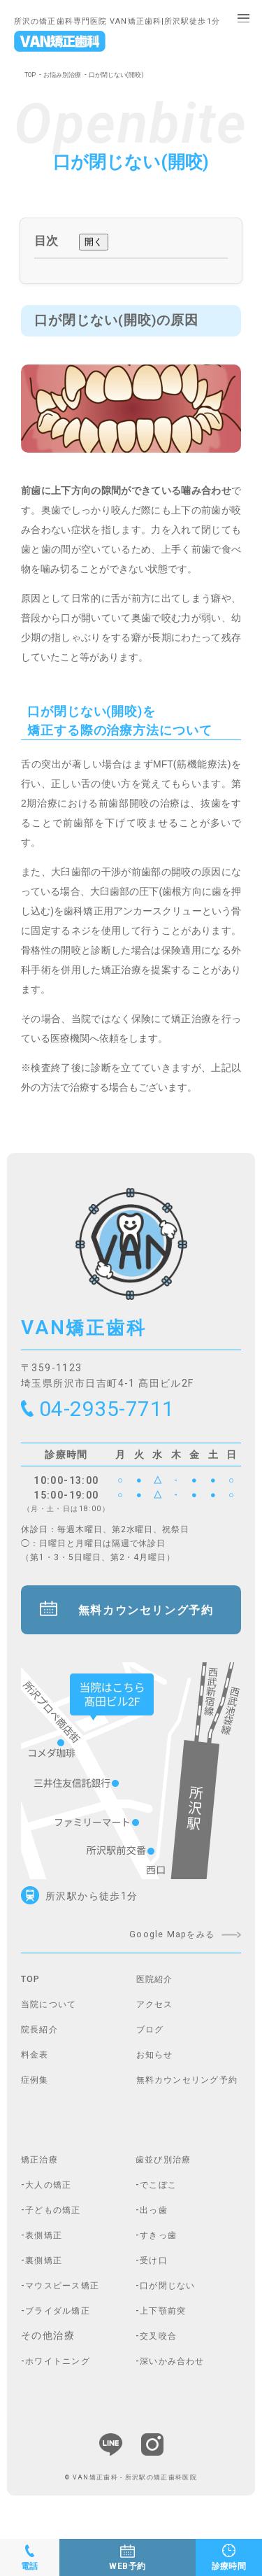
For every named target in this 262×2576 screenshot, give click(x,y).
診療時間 (228, 2564)
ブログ (152, 2040)
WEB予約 (128, 2564)
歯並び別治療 (168, 2170)
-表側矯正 (45, 2245)
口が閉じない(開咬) (126, 74)
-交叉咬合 (160, 2346)
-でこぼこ (160, 2195)
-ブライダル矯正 (61, 2321)
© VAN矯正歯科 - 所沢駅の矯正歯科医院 (131, 2488)
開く (94, 241)
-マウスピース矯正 (66, 2296)
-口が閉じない (170, 2296)
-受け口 (154, 2271)
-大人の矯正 (50, 2195)
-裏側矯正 (45, 2271)
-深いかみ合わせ (176, 2371)
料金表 (37, 2065)
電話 (30, 2564)
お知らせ (158, 2065)
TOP (31, 74)
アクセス (158, 2015)
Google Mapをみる (164, 1945)
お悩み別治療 (66, 74)
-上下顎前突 (165, 2321)
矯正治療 (42, 2170)
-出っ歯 (154, 2220)
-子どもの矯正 (56, 2220)
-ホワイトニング (61, 2371)
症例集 (37, 2090)
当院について (53, 2015)
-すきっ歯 (160, 2245)
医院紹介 (158, 1989)
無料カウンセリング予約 (148, 1618)
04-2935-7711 (117, 1411)
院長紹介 (42, 2040)
